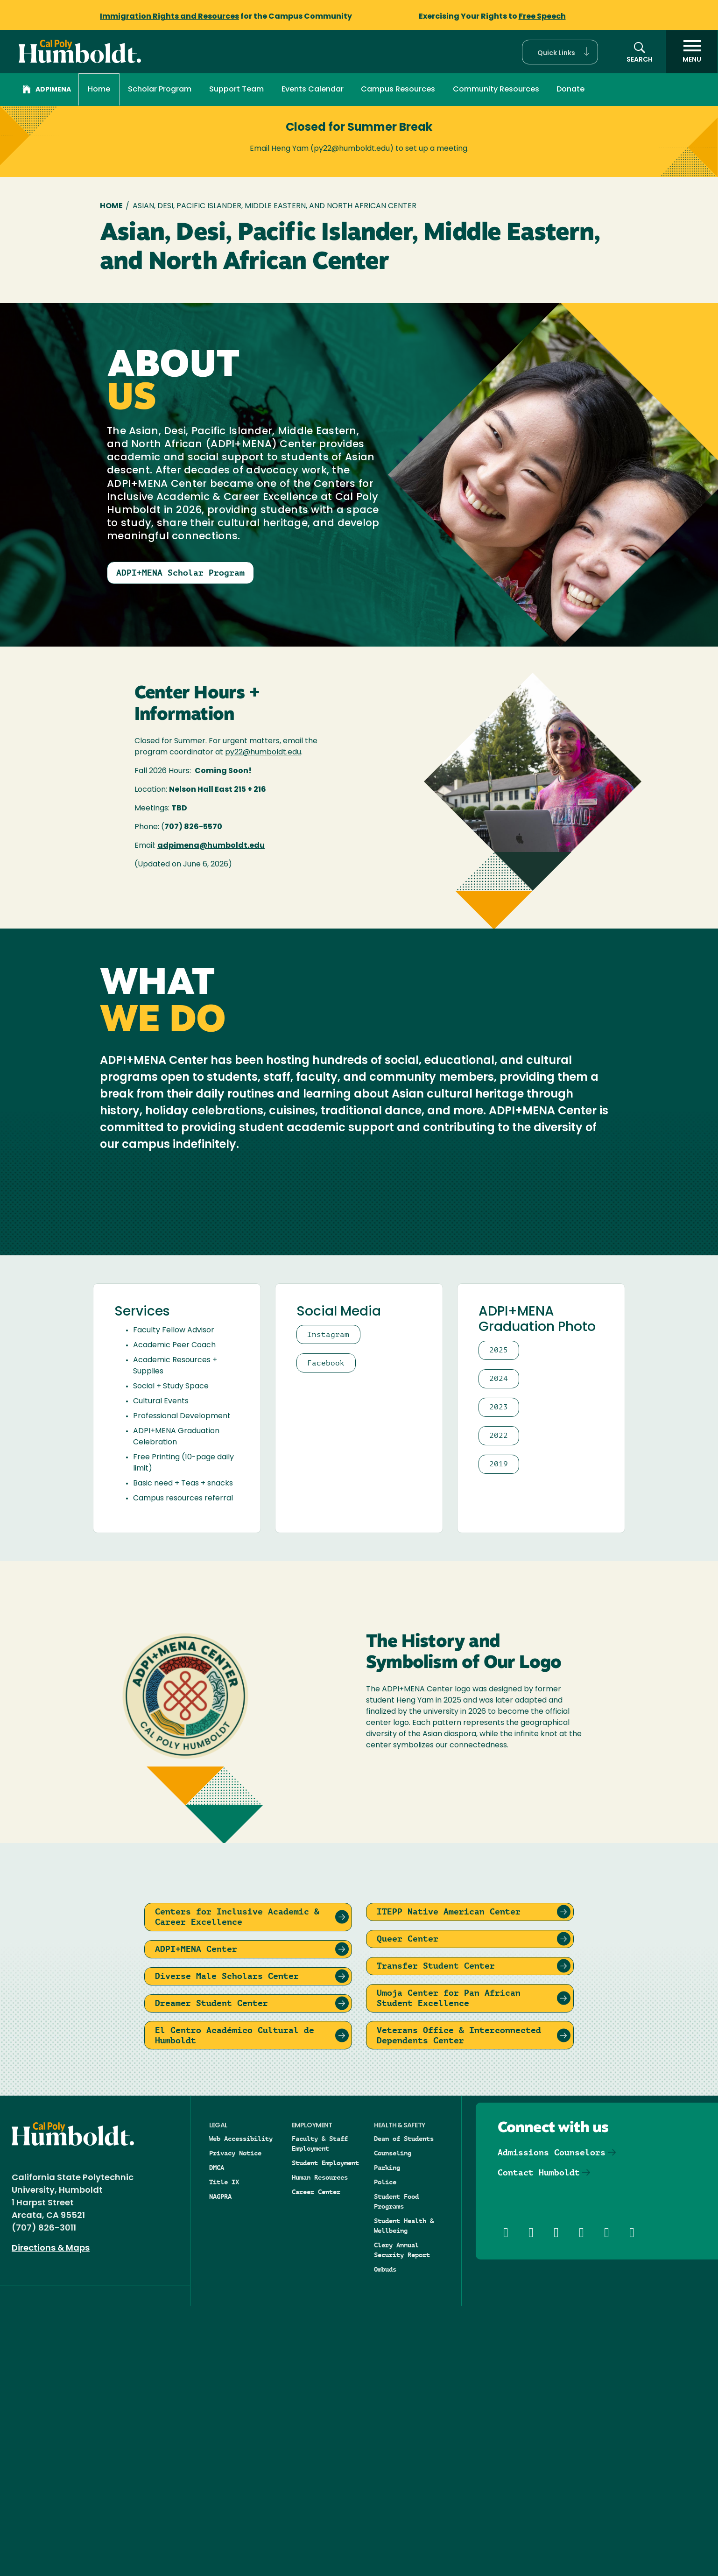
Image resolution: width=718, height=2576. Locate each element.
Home (99, 89)
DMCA (216, 2437)
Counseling (392, 2423)
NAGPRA (220, 2466)
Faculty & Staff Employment (320, 2413)
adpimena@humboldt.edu (211, 846)
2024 (498, 1648)
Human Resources (320, 2447)
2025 (498, 1619)
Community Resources (496, 89)
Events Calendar (313, 89)
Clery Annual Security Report (402, 2519)
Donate (570, 89)
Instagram (328, 1603)
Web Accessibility (241, 2408)
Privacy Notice (235, 2423)
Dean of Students (404, 2408)
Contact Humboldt (539, 2442)
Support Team (236, 89)
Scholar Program (159, 89)
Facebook (326, 1632)
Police (385, 2452)
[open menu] (692, 51)
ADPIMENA (46, 91)
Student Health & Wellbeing (404, 2495)
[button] (560, 52)
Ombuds (385, 2539)
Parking (387, 2437)
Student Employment (325, 2432)
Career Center (316, 2461)
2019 (498, 1733)
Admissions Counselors (551, 2422)
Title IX (224, 2452)
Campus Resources (398, 89)
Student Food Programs (396, 2471)
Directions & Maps (51, 2518)
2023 (498, 1676)
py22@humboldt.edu (263, 752)
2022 (498, 1705)
